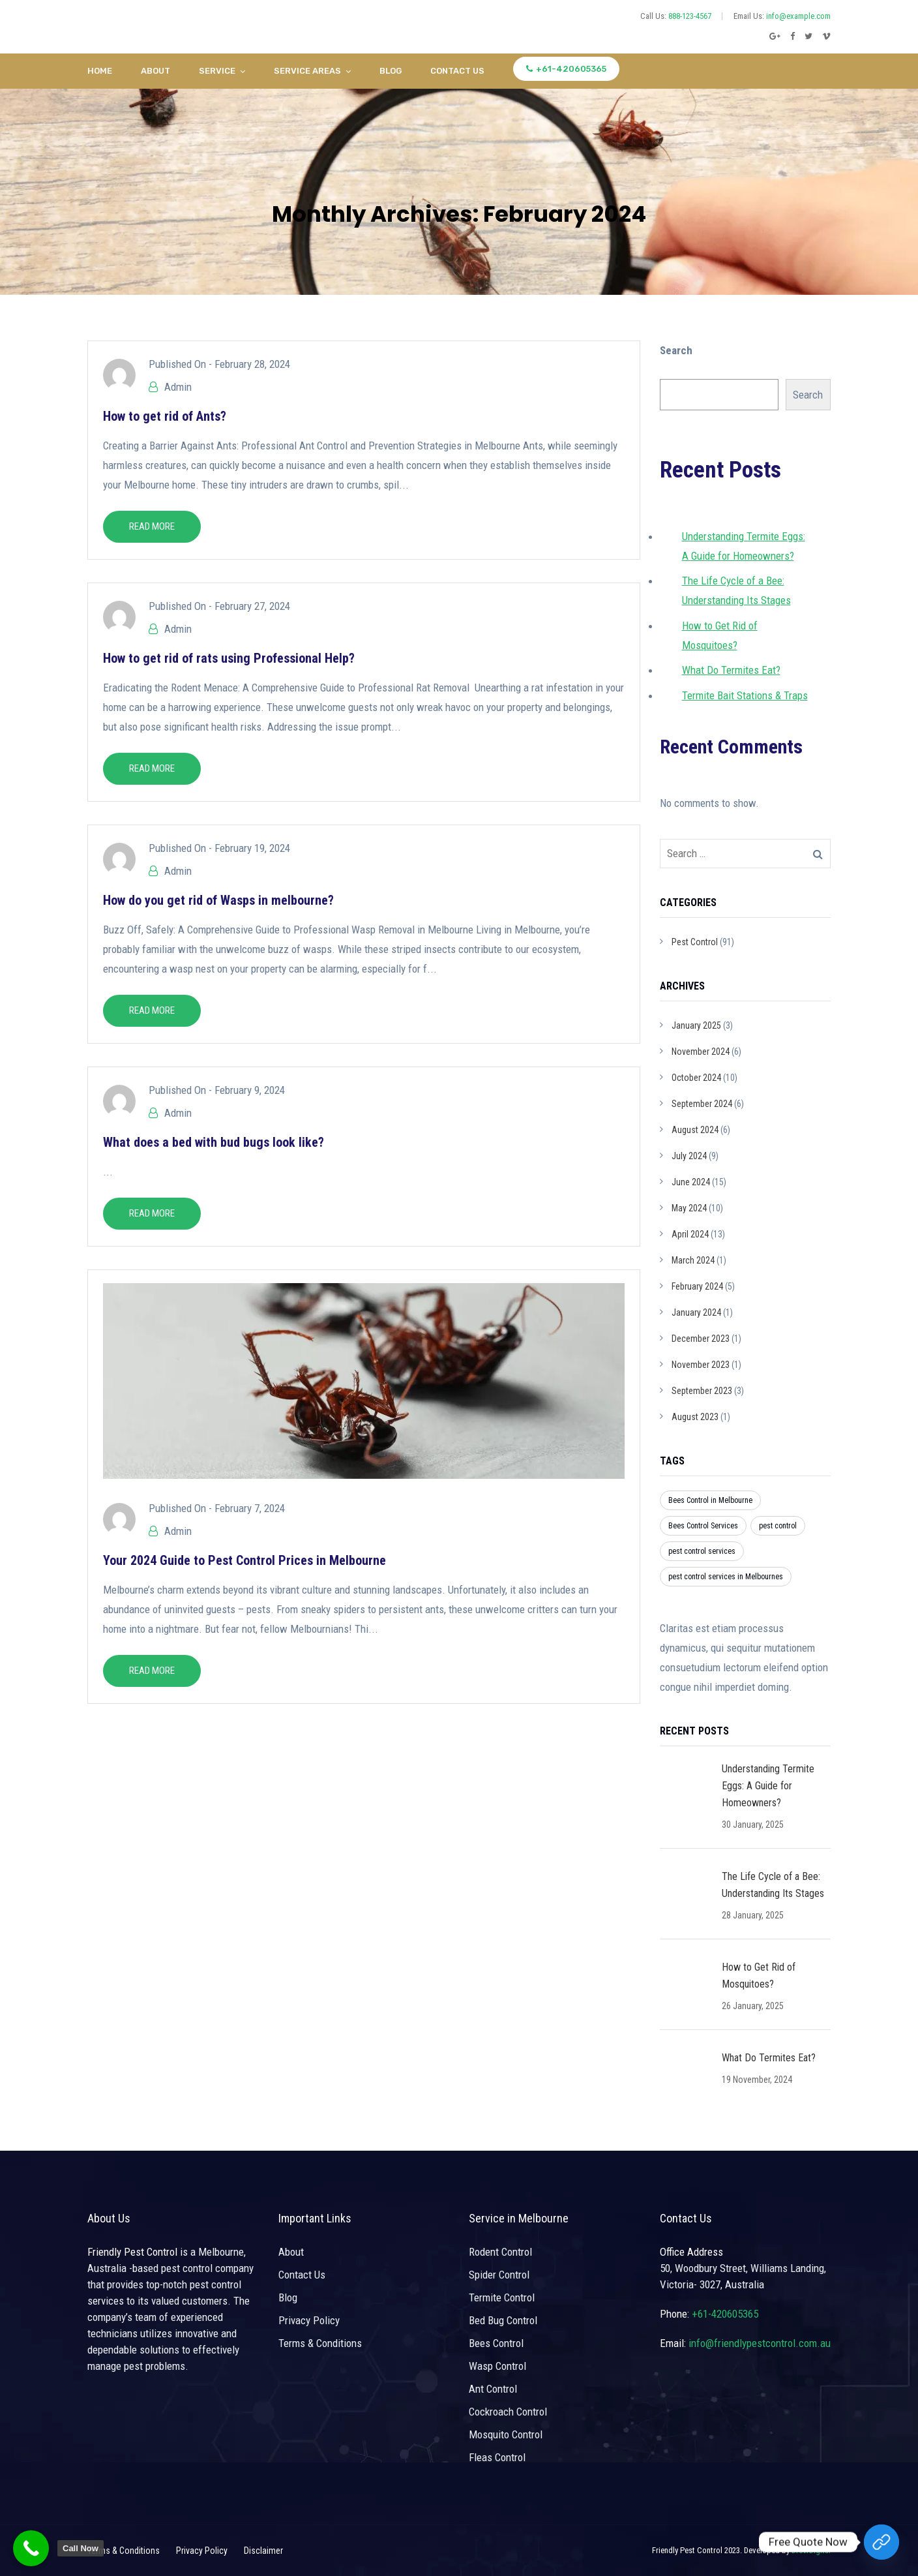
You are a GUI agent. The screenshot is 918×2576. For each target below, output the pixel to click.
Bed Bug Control (503, 2320)
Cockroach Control (508, 2411)
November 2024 (701, 1051)
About (155, 71)
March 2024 (693, 1260)
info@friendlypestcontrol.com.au (759, 2343)
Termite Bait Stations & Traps (745, 695)
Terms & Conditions (320, 2343)
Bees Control (496, 2343)
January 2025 (696, 1025)
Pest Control (695, 942)
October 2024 (696, 1077)
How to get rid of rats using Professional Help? (229, 658)
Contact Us (457, 71)
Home (99, 71)
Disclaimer (263, 2550)
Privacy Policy (309, 2320)
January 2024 (696, 1312)
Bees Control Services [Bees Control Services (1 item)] (703, 1525)
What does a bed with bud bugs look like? (213, 1142)
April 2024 (690, 1234)
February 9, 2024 (250, 1090)
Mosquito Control (505, 2434)
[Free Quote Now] (881, 2542)
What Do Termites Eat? (731, 669)
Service (217, 71)
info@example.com (798, 16)
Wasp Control (497, 2365)
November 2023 (701, 1364)
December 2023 (701, 1338)
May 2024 (689, 1208)
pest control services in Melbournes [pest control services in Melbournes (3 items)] (725, 1576)
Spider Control (499, 2274)
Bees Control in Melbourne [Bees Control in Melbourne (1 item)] (710, 1500)
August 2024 (695, 1130)
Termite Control (502, 2297)
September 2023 (702, 1391)
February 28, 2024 (252, 364)
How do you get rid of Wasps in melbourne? (218, 900)
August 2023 (695, 1417)
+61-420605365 (566, 69)
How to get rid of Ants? (164, 416)
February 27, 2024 (252, 606)
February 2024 (697, 1286)
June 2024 (691, 1182)
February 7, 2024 (250, 1508)
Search (676, 350)
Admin (178, 386)
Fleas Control (497, 2457)
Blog (390, 71)
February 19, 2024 (252, 848)
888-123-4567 (689, 16)
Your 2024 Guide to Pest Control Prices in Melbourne (244, 1560)
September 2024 (702, 1104)
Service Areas (307, 71)
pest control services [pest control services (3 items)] (701, 1551)
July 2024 (689, 1156)
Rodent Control (500, 2251)
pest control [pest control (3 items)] (778, 1525)
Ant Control (493, 2388)
